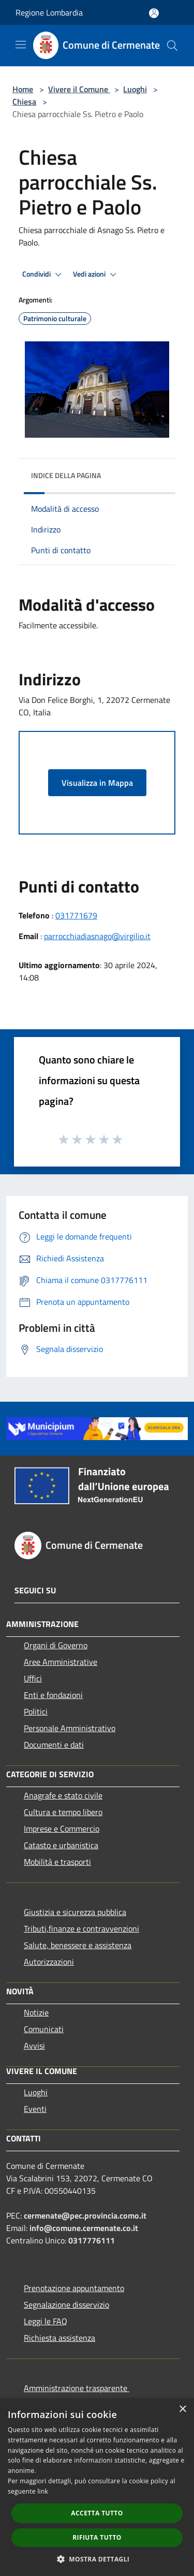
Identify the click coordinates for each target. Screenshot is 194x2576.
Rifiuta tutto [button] (97, 2537)
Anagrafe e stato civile (63, 1795)
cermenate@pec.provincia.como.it (85, 2215)
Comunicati (44, 2029)
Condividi (43, 274)
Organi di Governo (55, 1645)
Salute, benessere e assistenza (77, 1945)
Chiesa (24, 101)
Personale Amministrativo (69, 1728)
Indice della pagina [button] (66, 475)
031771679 (76, 915)
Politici (36, 1711)
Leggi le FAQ (45, 2321)
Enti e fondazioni (53, 1695)
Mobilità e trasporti (57, 1861)
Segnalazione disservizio (66, 2304)
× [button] (182, 2409)
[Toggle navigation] (20, 44)
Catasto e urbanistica (61, 1845)
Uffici (33, 1678)
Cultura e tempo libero (63, 1812)
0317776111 (91, 2240)
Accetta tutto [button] (97, 2513)
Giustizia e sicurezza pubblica (75, 1912)
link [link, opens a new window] (42, 2491)
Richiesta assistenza (59, 2338)
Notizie (36, 2012)
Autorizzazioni (49, 1961)
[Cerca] (172, 45)
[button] (97, 2559)
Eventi (35, 2109)
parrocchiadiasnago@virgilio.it (97, 936)
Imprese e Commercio (61, 1828)
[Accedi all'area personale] (154, 13)
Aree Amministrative (60, 1662)
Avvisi (34, 2045)
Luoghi (135, 89)
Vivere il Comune (79, 89)
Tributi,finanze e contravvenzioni (81, 1928)
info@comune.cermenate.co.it (83, 2228)
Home (22, 89)
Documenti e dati (54, 1744)
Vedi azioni (96, 274)
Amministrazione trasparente (76, 2388)
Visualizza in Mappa (97, 782)
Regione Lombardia (49, 12)
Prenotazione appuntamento (74, 2288)
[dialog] (97, 2487)
